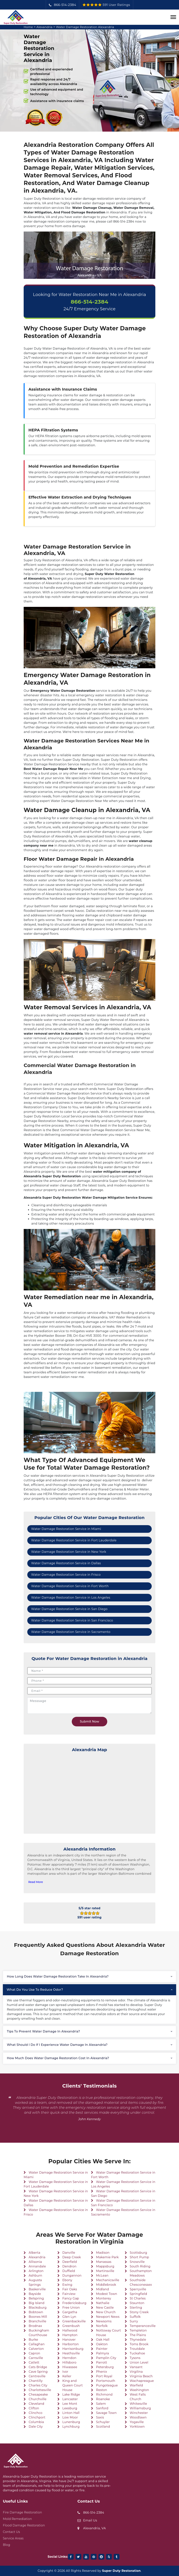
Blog (6, 2545)
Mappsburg (105, 2266)
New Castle (105, 2307)
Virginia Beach (141, 2376)
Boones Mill (38, 2317)
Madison (103, 2252)
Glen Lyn (69, 2317)
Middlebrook (106, 2284)
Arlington (36, 2271)
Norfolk (102, 2326)
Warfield (136, 2385)
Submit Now (89, 1721)
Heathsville (71, 2353)
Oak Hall (102, 2339)
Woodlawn (138, 2417)
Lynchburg (71, 2426)
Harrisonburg (72, 2349)
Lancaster (70, 2399)
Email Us (90, 2520)
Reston (101, 2390)
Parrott (101, 2362)
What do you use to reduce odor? (35, 1989)
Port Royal (104, 2376)
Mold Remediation (17, 2519)
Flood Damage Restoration (24, 2525)
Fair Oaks (69, 2289)
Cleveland (36, 2403)
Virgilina (136, 2371)
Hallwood (69, 2330)
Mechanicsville (107, 2280)
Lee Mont (69, 2403)
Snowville (137, 2262)
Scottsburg (138, 2252)
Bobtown (36, 2312)
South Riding (140, 2266)
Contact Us (11, 2532)
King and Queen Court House (72, 2385)
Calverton (36, 2349)
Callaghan (36, 2344)
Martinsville (105, 2271)
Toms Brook (139, 2344)
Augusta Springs (35, 2282)
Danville (68, 2252)
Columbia (36, 2422)
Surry (134, 2321)
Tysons (135, 2358)
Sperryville (138, 2289)
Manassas (103, 2262)
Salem (101, 2403)
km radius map (89, 1792)
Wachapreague (142, 2381)
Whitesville (138, 2403)
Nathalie (102, 2303)
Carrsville (36, 2358)
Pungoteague (107, 2385)
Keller (66, 2376)
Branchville (37, 2321)
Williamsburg (140, 2408)
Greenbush (71, 2326)
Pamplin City (106, 2358)
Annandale (37, 2266)
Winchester (139, 2413)
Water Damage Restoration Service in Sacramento (70, 1632)
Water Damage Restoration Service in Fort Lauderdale (73, 1540)
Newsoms (103, 2321)
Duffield (68, 2271)
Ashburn (35, 2275)
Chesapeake (38, 2394)
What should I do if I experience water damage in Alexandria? (57, 2045)
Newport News (107, 2317)
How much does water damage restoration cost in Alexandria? (58, 2058)
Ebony (67, 2280)
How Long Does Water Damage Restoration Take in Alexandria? (58, 1976)
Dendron (69, 2266)
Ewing (67, 2284)
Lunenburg (71, 2422)
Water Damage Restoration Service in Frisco (66, 1574)
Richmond (104, 2394)
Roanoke (103, 2399)
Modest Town (106, 2294)
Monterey (103, 2298)
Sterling (136, 2307)
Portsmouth (105, 2381)
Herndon (69, 2358)
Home (28, 27)
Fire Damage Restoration (22, 2512)
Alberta (34, 2252)
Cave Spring (38, 2371)
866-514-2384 (65, 5)
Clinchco (35, 2413)
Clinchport (37, 2417)
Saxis (100, 2417)
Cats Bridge (38, 2367)
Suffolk (135, 2317)
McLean (102, 2275)
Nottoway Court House (108, 2333)
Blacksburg (38, 2307)
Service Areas (13, 2538)
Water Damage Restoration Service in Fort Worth (70, 1586)
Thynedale (138, 2339)
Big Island (36, 2303)
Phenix (101, 2371)
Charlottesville (40, 2390)
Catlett (34, 2362)
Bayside (35, 2294)
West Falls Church (138, 2397)
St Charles (138, 2298)
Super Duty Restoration (121, 2571)
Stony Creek (139, 2312)
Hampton (69, 2335)
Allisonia (35, 2262)
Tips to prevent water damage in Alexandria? (43, 2031)
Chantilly (36, 2381)
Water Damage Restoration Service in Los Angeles (70, 1597)
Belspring (36, 2298)
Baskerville (37, 2289)
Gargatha (69, 2312)
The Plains (138, 2335)
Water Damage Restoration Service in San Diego (69, 1609)
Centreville (37, 2376)
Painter (101, 2349)
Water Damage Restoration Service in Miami (66, 1529)
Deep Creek (71, 2257)
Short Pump (139, 2257)
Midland (102, 2289)
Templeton (138, 2330)
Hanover (69, 2339)
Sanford (102, 2408)
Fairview (69, 2294)
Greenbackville (74, 2321)
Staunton (137, 2303)
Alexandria (45, 27)
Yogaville (137, 2422)
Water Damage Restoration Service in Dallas (66, 1563)
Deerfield (69, 2262)
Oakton (102, 2344)
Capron (34, 2353)
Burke (33, 2339)
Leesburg (69, 2408)
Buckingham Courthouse (39, 2333)
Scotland (103, 2426)
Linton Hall (71, 2413)
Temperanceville (143, 2326)
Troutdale (137, 2349)
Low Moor (70, 2417)
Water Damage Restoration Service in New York (68, 1552)
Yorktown (137, 2426)
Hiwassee (69, 2367)
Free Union (71, 2307)
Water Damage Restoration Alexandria (87, 27)
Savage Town (106, 2413)
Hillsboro (69, 2362)
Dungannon (71, 2275)
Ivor (65, 2371)
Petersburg (105, 2367)
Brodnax (35, 2326)
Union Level (139, 2362)
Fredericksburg (74, 2303)
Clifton (34, 2408)
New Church (106, 2312)
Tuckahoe (137, 2353)
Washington (139, 2390)
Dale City (36, 2426)
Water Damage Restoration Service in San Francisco (72, 1620)
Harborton (70, 2344)
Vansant (136, 2367)
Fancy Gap (70, 2298)
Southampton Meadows (141, 2273)
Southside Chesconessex (141, 2282)
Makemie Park (107, 2257)
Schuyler (103, 2422)
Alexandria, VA (94, 2528)
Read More (35, 1882)
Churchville (37, 2399)
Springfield (138, 2294)
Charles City (38, 2385)
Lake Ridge (71, 2394)
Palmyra (102, 2353)
